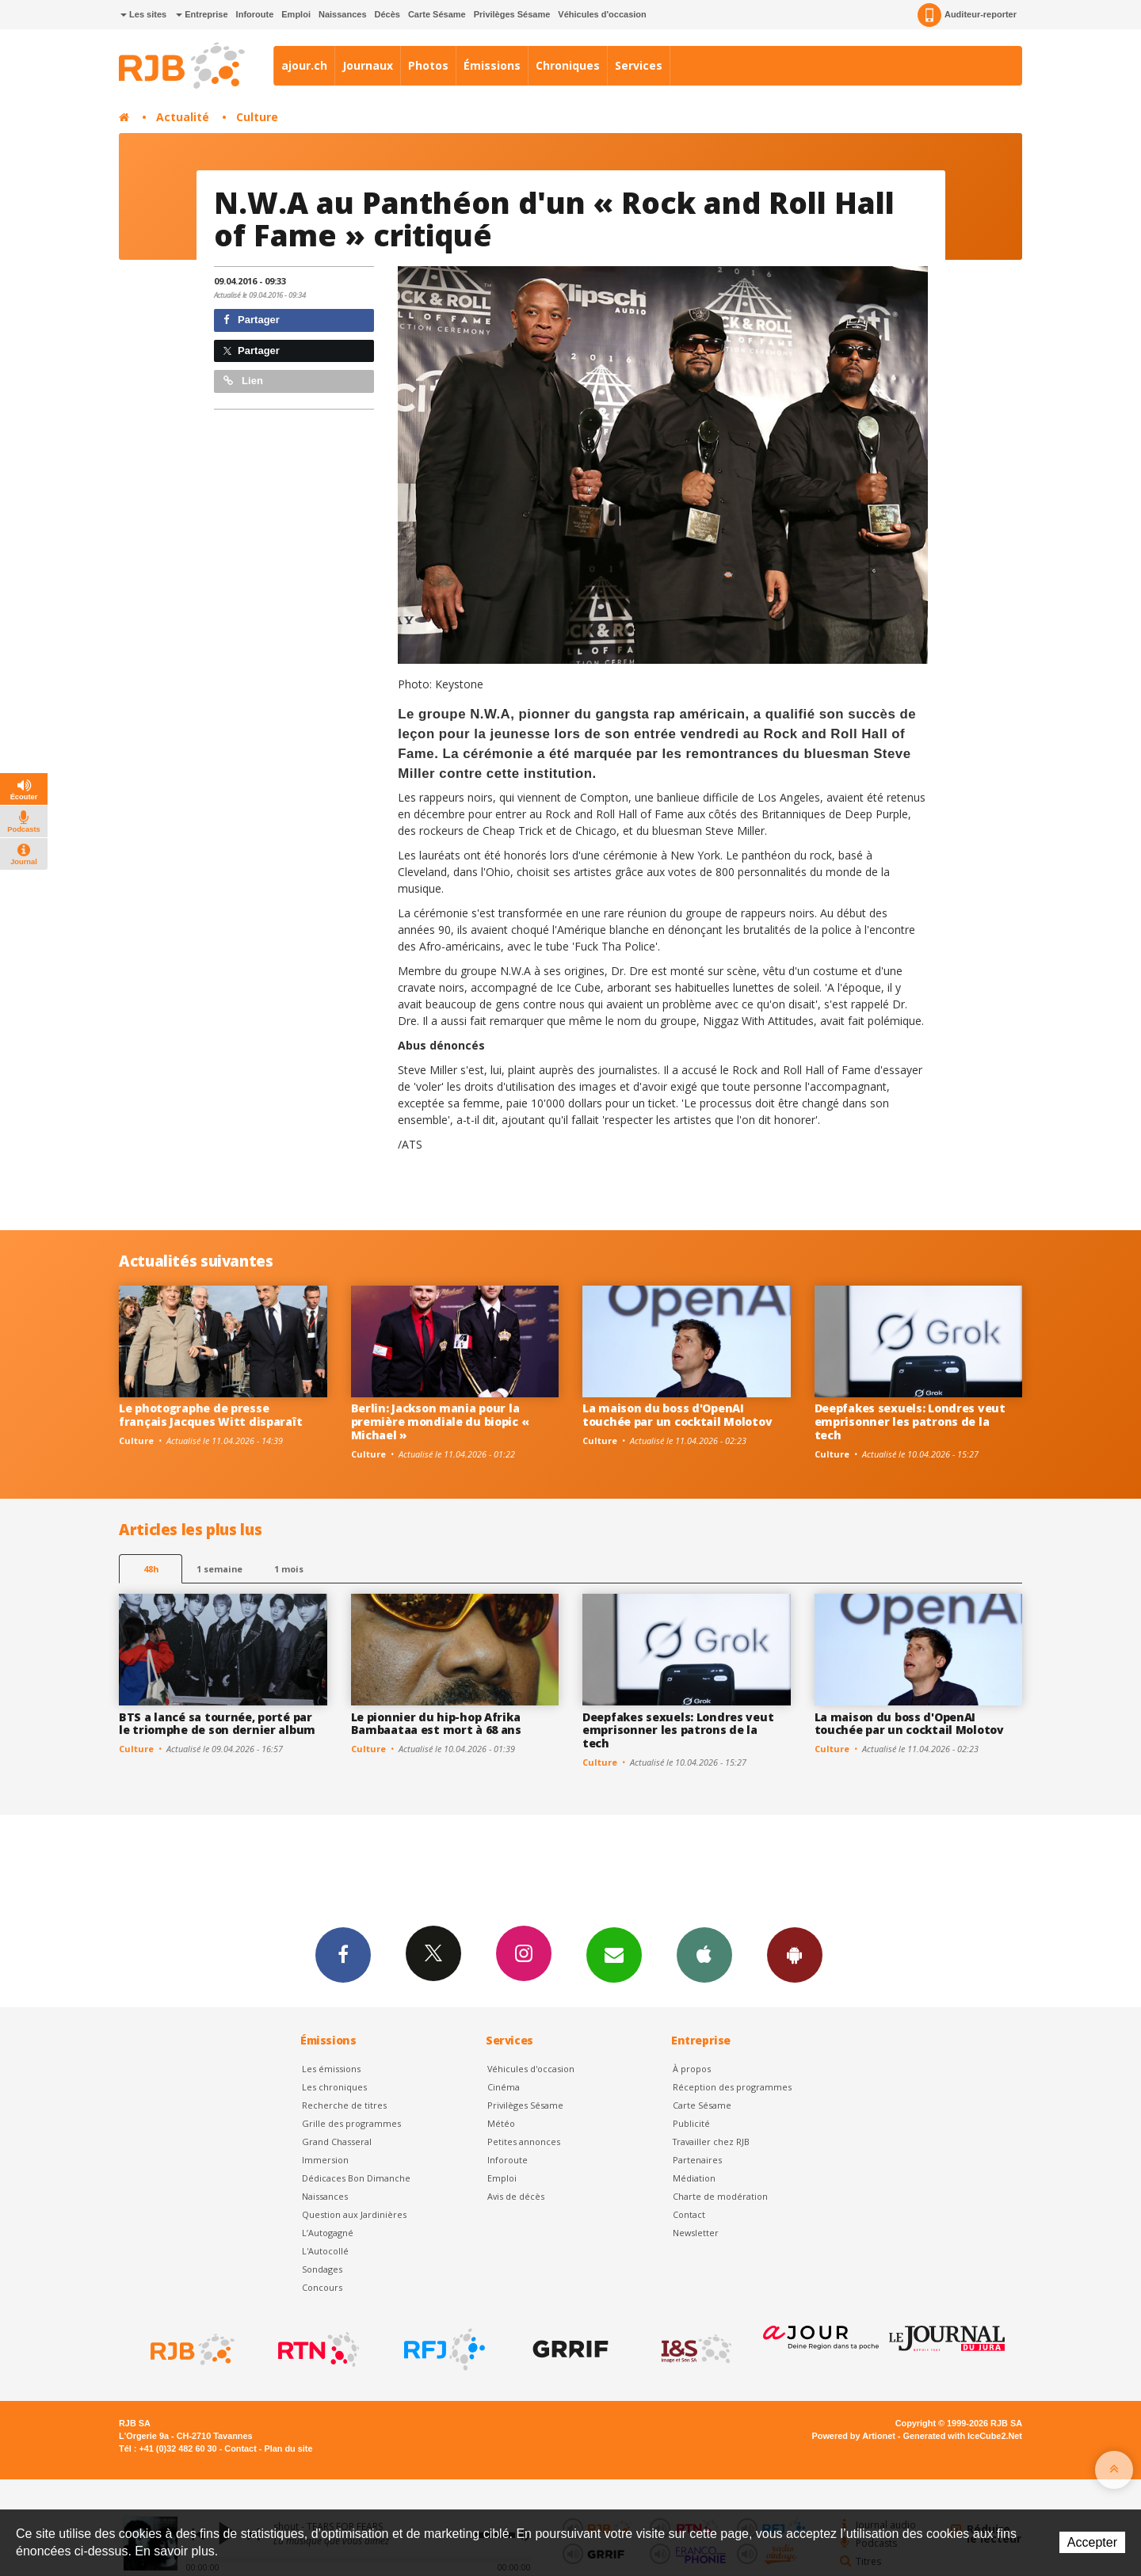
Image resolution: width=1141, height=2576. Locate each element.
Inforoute (255, 14)
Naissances (343, 14)
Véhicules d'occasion (602, 14)
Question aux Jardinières (354, 2214)
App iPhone (704, 1954)
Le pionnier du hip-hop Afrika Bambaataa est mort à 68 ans (436, 1723)
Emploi (296, 14)
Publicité (691, 2123)
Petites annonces (523, 2141)
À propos (692, 2068)
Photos (428, 65)
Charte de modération (720, 2196)
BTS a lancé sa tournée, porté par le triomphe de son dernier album (217, 1723)
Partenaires (697, 2160)
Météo (501, 2123)
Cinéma (503, 2087)
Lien (243, 381)
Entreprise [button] (201, 14)
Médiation (694, 2178)
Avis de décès (515, 2196)
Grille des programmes (351, 2123)
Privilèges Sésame (512, 14)
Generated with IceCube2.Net (962, 2436)
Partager (251, 320)
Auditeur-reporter (967, 15)
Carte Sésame (437, 14)
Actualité (182, 116)
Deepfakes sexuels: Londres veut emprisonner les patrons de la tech (910, 1421)
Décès (387, 14)
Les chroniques (334, 2087)
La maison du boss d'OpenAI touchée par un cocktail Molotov (677, 1414)
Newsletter (696, 2232)
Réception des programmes (732, 2087)
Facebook (343, 1954)
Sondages (322, 2269)
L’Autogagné (327, 2232)
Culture (257, 116)
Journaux (367, 65)
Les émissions (331, 2068)
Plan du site (288, 2448)
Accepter (1092, 2542)
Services (638, 65)
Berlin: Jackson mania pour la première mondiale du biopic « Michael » (440, 1421)
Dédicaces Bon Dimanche (356, 2178)
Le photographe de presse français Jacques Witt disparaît (210, 1414)
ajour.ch (304, 65)
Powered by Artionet (853, 2436)
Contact (689, 2214)
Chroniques (568, 65)
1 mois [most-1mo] (288, 1569)
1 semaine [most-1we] (219, 1569)
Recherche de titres (344, 2105)
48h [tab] (150, 1569)
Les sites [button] (143, 14)
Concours (322, 2287)
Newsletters (614, 1954)
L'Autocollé (325, 2251)
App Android (794, 1954)
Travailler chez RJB (711, 2141)
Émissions (492, 65)
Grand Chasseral (337, 2141)
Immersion (325, 2160)
